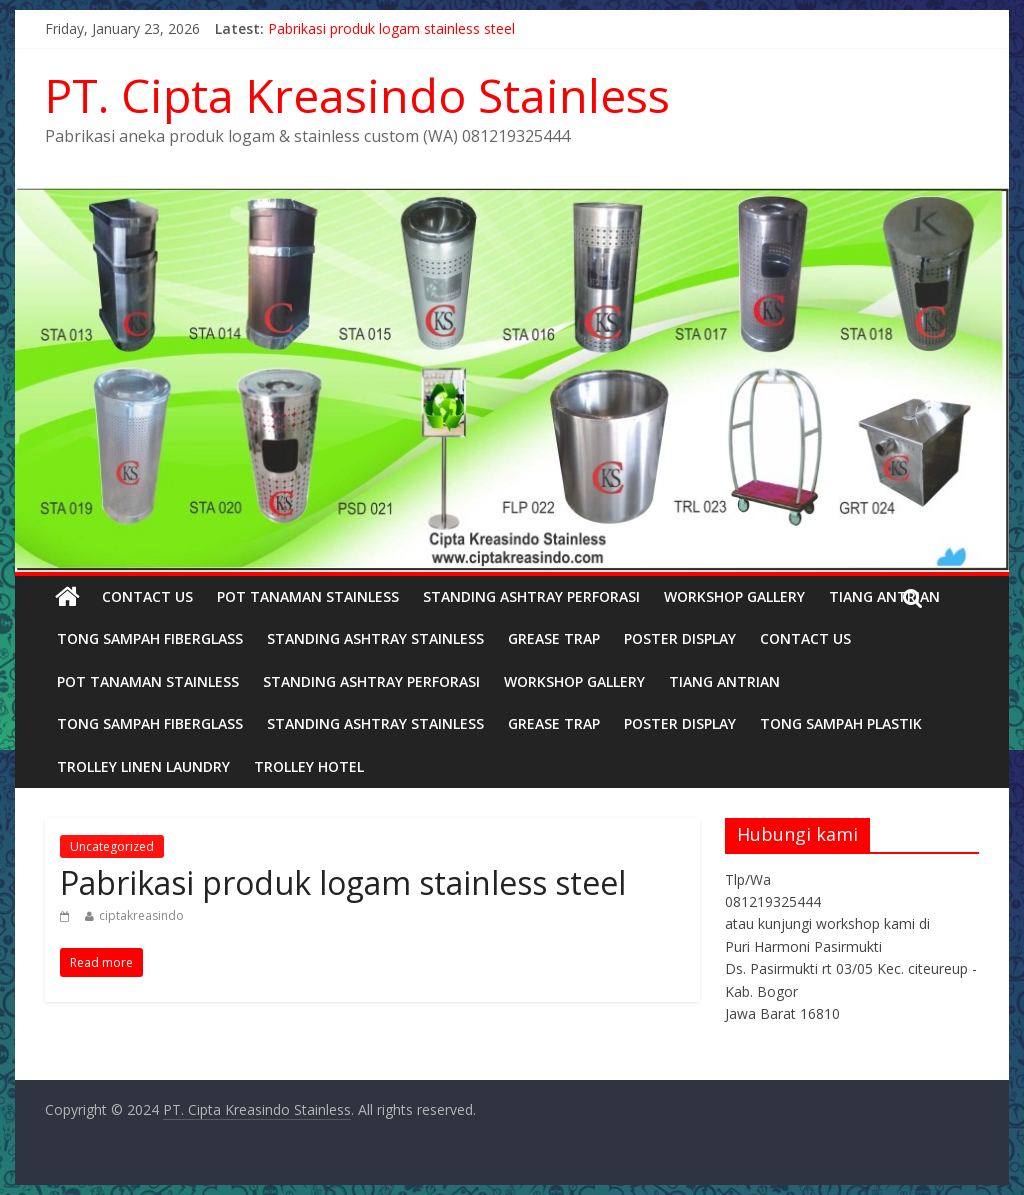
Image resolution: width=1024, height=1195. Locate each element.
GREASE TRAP (554, 638)
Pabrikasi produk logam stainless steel (391, 28)
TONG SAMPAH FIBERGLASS (150, 638)
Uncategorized (112, 846)
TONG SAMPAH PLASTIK (841, 723)
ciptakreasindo (141, 915)
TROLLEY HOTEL (309, 766)
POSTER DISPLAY (680, 638)
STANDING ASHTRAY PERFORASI (531, 596)
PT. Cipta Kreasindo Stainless (357, 95)
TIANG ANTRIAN (884, 596)
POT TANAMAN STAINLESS (308, 596)
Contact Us (147, 596)
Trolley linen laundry (143, 766)
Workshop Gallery (734, 596)
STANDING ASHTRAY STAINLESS (375, 638)
